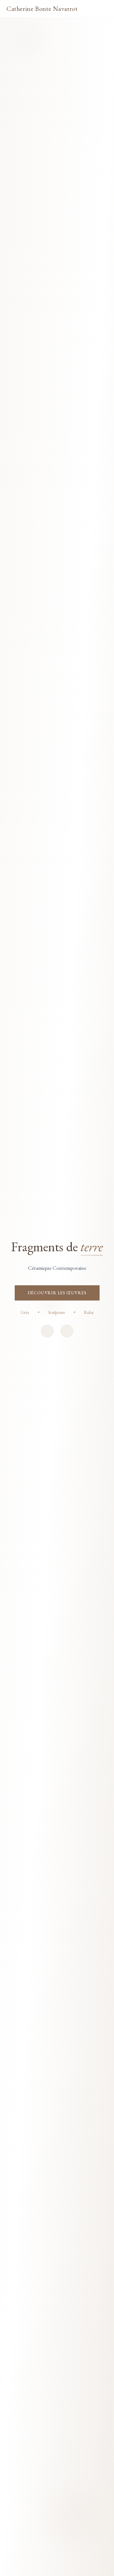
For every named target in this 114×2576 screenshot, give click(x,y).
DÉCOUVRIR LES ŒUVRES (57, 1293)
